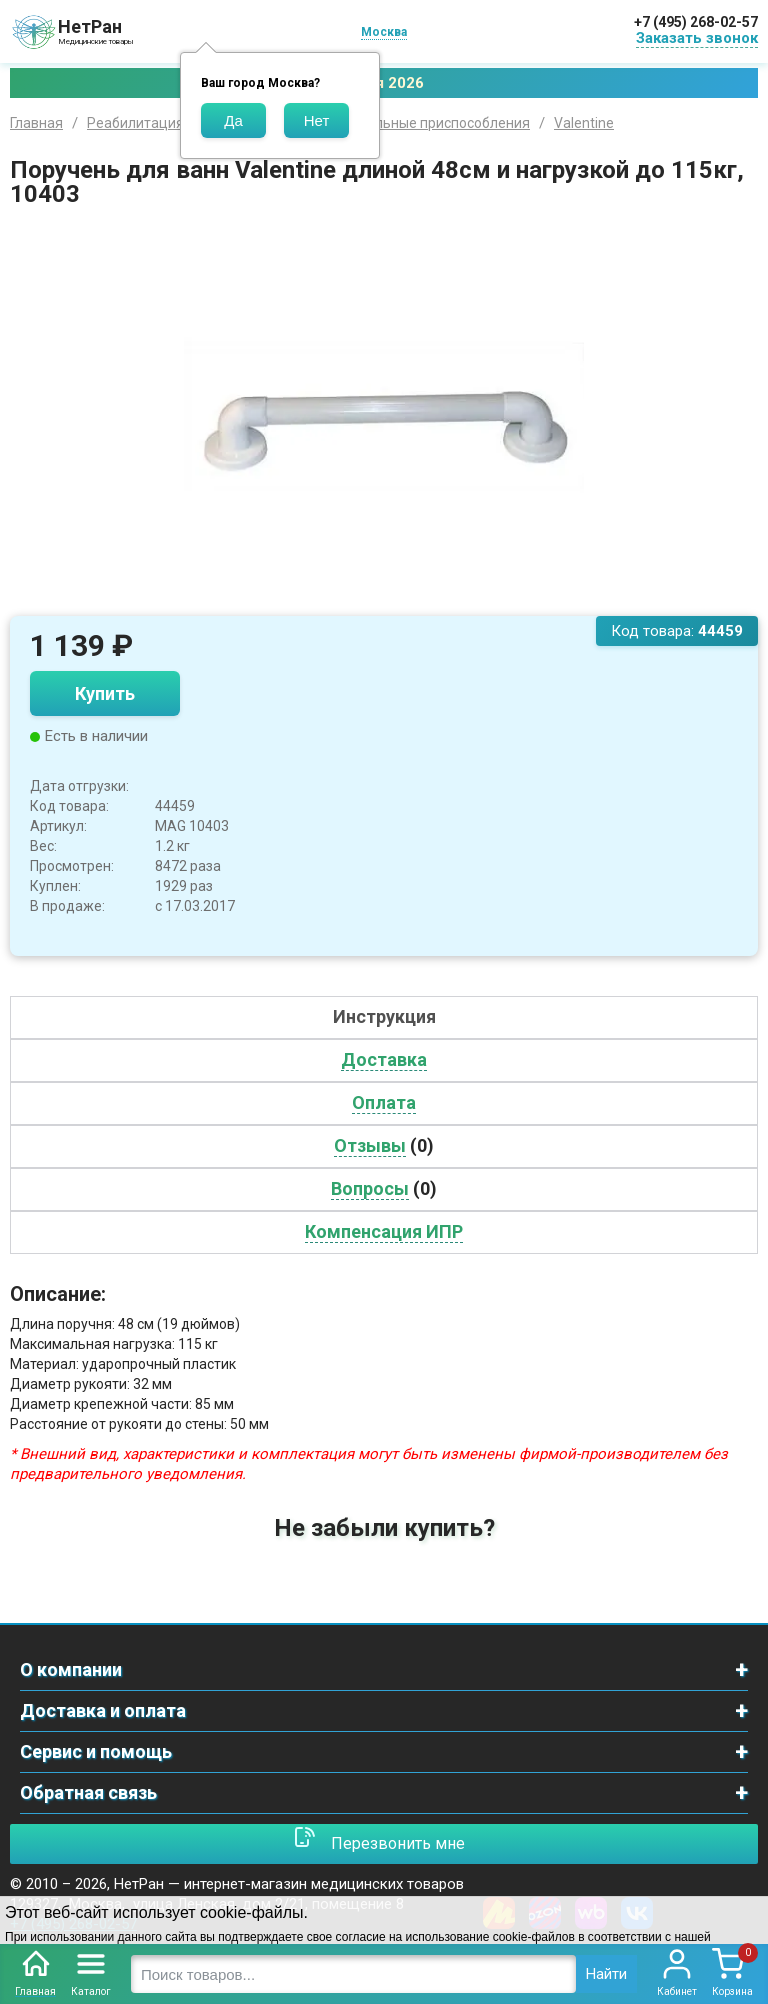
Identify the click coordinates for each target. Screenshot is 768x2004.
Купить (105, 693)
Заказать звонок (697, 38)
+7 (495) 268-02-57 (696, 22)
